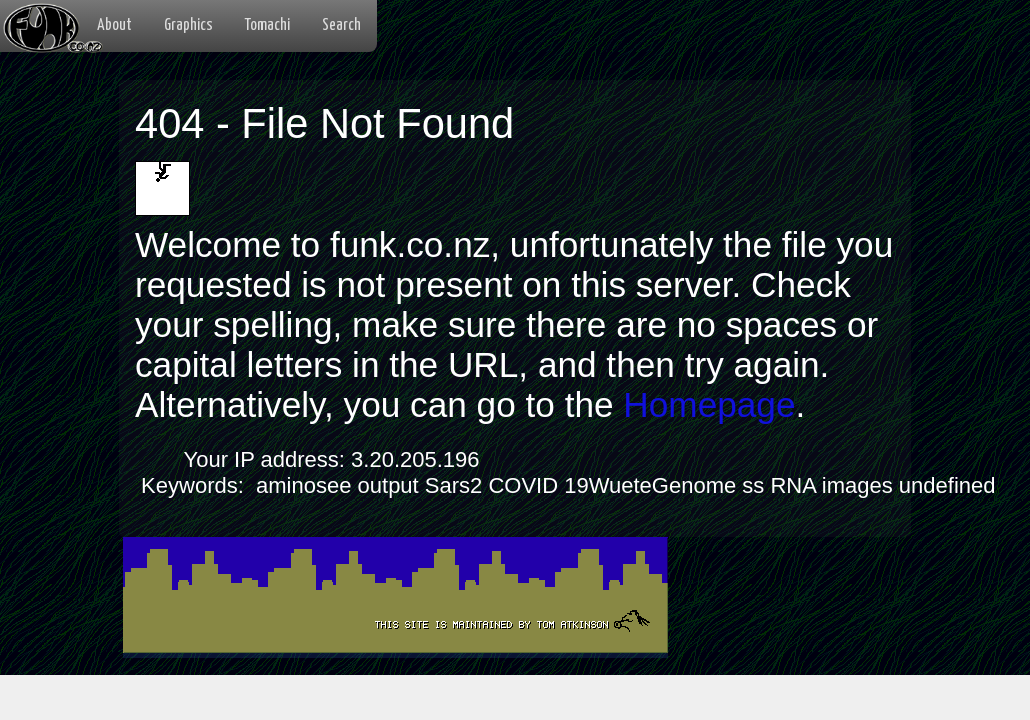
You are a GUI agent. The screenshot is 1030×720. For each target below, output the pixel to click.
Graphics (188, 25)
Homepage (709, 404)
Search (341, 25)
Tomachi (267, 25)
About (114, 25)
